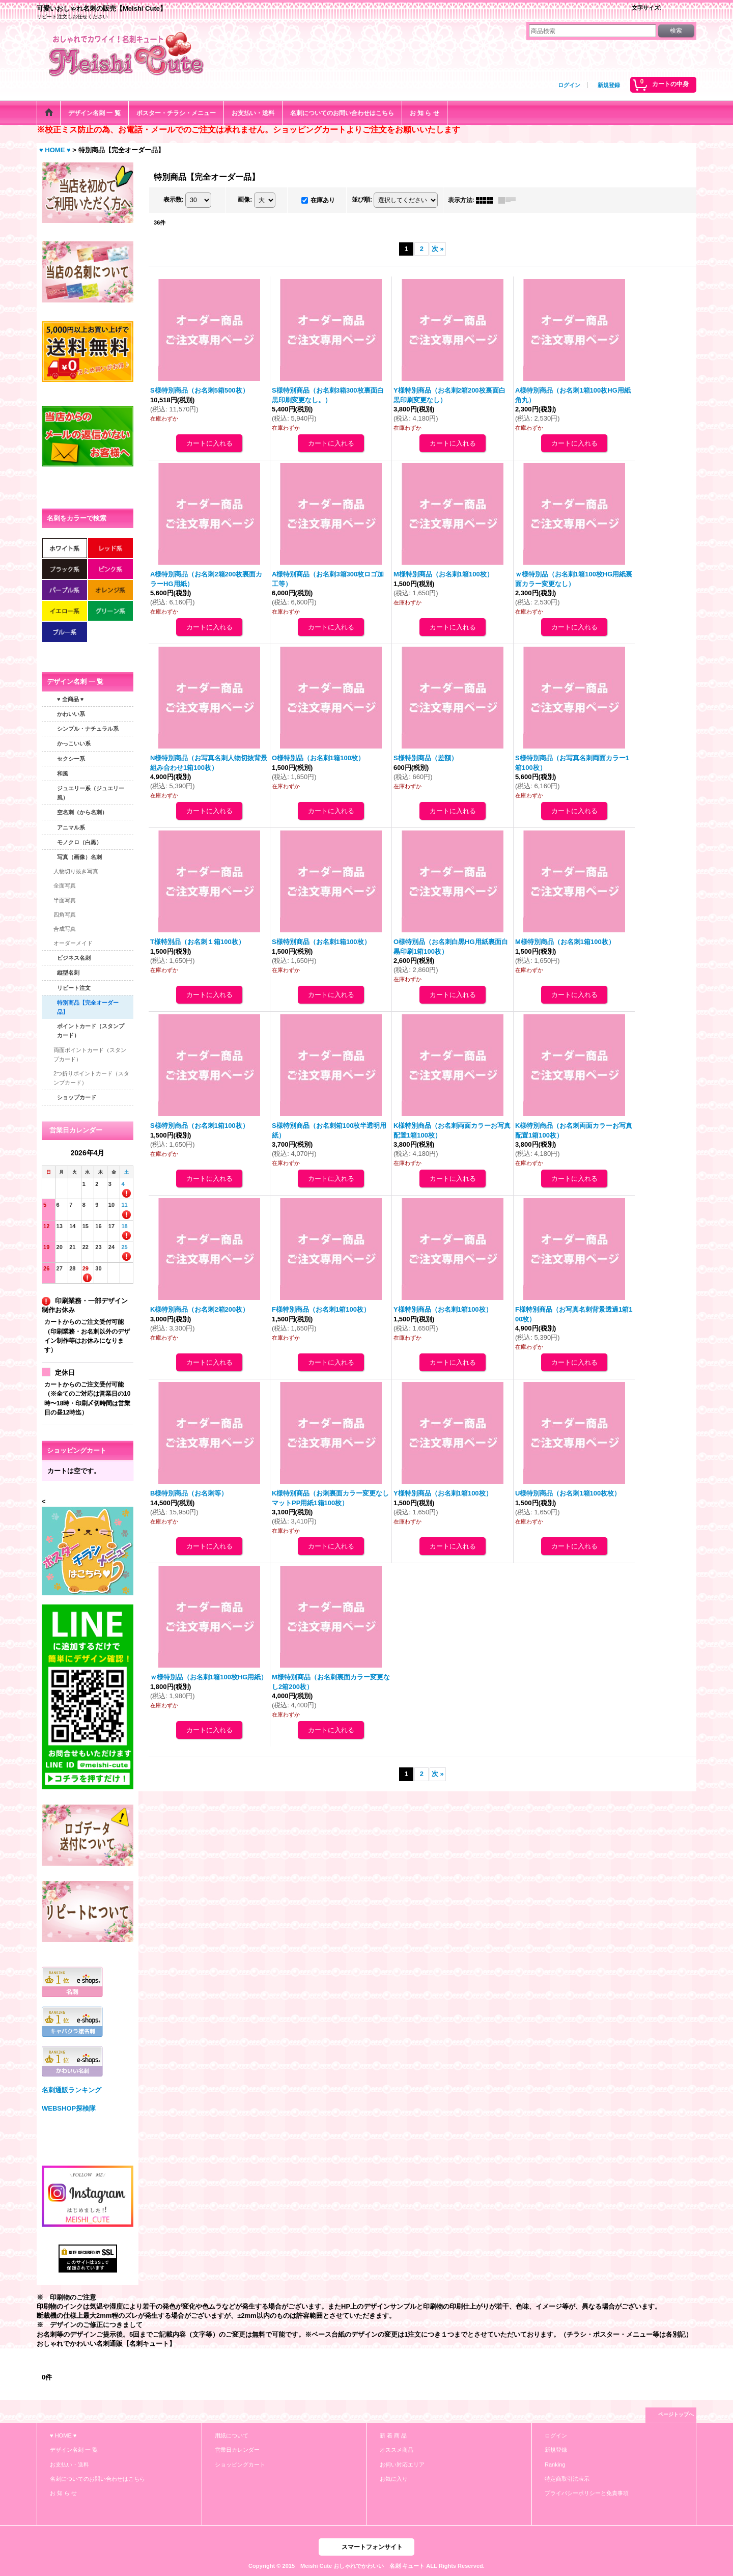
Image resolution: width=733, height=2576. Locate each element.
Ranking (555, 2464)
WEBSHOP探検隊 (69, 2108)
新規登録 (609, 85)
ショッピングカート (240, 2464)
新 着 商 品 (393, 2435)
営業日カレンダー (237, 2450)
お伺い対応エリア (402, 2464)
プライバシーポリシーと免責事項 (587, 2493)
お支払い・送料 (69, 2464)
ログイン (569, 85)
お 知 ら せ (63, 2493)
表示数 (173, 199)
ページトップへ (676, 2414)
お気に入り (394, 2479)
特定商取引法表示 (567, 2479)
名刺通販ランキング (71, 2090)
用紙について (231, 2435)
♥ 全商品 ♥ (70, 699)
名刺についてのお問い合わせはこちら (97, 2479)
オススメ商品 (396, 2450)
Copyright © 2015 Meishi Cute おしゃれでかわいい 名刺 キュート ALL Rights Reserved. (366, 2566)
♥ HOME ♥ (63, 2435)
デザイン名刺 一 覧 (74, 2450)
